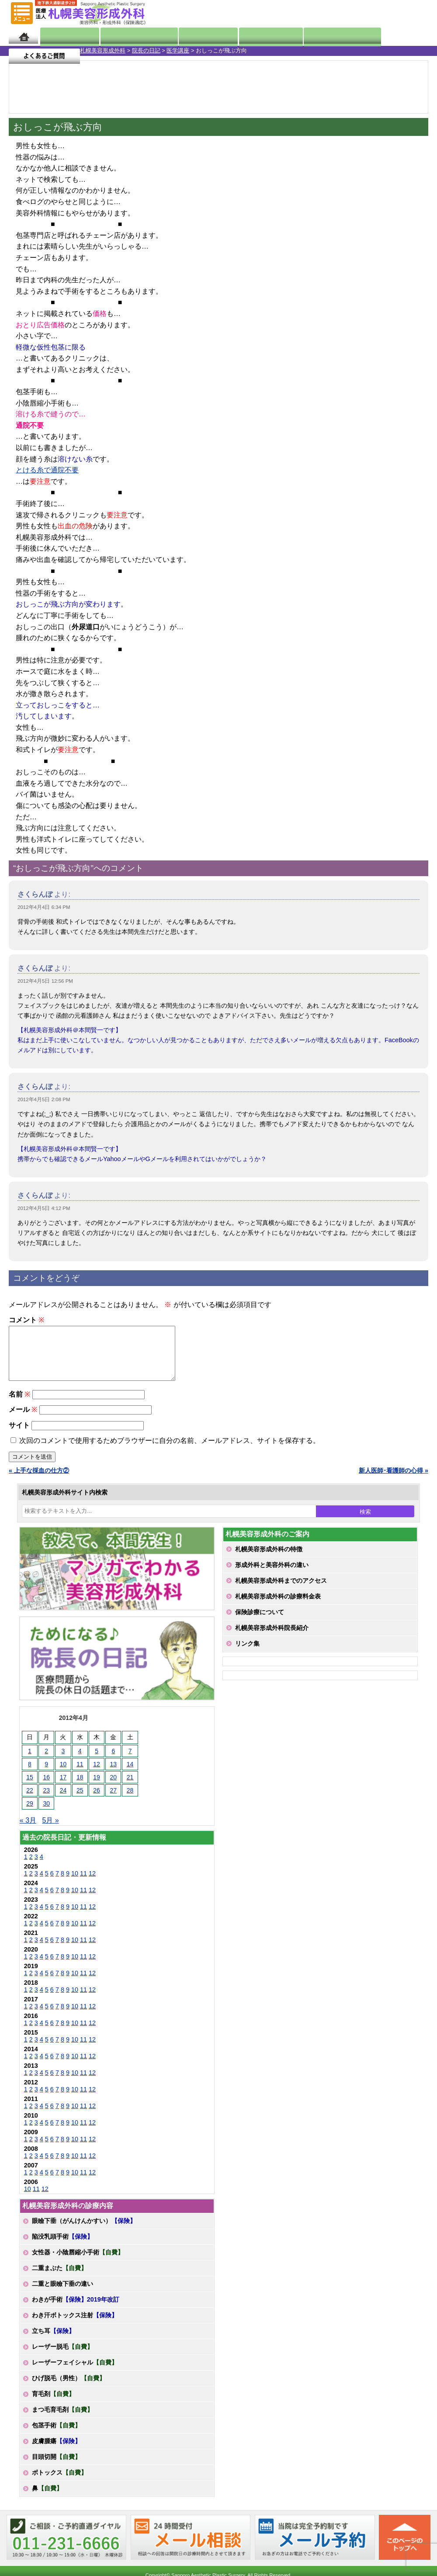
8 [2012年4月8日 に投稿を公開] (29, 1774)
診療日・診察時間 (315, 36)
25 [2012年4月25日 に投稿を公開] (79, 1800)
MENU (22, 13)
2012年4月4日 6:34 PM (43, 907)
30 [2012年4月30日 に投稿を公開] (46, 1813)
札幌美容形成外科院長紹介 (272, 1638)
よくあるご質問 (392, 36)
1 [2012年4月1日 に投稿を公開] (29, 1761)
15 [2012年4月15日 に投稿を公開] (29, 1787)
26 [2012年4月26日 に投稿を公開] (96, 1800)
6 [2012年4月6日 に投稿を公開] (113, 1761)
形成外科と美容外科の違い (272, 1575)
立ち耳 (53, 2341)
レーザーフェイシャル (75, 2372)
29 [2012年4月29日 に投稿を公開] (29, 1813)
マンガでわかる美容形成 (128, 36)
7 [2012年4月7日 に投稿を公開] (130, 1761)
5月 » (50, 1830)
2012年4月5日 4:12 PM (43, 1208)
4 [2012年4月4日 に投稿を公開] (80, 1761)
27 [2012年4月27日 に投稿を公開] (113, 1800)
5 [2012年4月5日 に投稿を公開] (96, 1761)
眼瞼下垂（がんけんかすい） (84, 2231)
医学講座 (98, 50)
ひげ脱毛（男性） (68, 2388)
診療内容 (193, 36)
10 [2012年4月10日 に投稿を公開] (63, 1774)
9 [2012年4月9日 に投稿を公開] (46, 1774)
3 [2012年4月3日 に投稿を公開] (63, 1761)
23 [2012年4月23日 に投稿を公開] (46, 1800)
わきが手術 (75, 2309)
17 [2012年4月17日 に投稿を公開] (63, 1787)
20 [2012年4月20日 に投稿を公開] (113, 1787)
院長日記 (63, 36)
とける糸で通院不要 (47, 470)
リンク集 (247, 1653)
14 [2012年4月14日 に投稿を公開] (130, 1774)
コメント (26, 1320)
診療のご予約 (403, 13)
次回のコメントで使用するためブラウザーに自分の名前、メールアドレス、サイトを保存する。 (169, 1451)
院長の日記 (66, 50)
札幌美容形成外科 (22, 50)
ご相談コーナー (354, 13)
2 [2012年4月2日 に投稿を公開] (46, 1761)
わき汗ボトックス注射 (75, 2325)
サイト (19, 1435)
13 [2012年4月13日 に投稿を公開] (113, 1774)
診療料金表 (245, 36)
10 (74, 1883)
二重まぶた (59, 2278)
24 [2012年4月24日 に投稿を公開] (63, 1800)
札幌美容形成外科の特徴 (268, 1559)
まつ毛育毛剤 (62, 2420)
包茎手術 (56, 2435)
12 (92, 1883)
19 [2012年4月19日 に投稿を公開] (96, 1787)
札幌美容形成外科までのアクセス (281, 1591)
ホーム (23, 36)
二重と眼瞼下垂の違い (62, 2294)
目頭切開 (56, 2467)
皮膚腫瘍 (56, 2451)
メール (23, 1420)
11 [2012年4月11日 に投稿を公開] (79, 1774)
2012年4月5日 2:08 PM (43, 1099)
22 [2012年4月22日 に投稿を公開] (29, 1800)
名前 (19, 1404)
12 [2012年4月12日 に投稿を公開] (96, 1774)
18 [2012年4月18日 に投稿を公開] (79, 1787)
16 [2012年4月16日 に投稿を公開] (46, 1787)
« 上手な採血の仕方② (39, 1480)
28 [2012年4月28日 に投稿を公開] (130, 1800)
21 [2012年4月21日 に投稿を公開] (130, 1787)
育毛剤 (53, 2404)
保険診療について (259, 1622)
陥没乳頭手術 (62, 2246)
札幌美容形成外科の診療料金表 (278, 1606)
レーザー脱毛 (62, 2357)
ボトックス (59, 2482)
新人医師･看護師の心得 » (393, 1480)
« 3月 (28, 1830)
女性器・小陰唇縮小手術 (78, 2262)
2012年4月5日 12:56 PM (45, 981)
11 (83, 1883)
